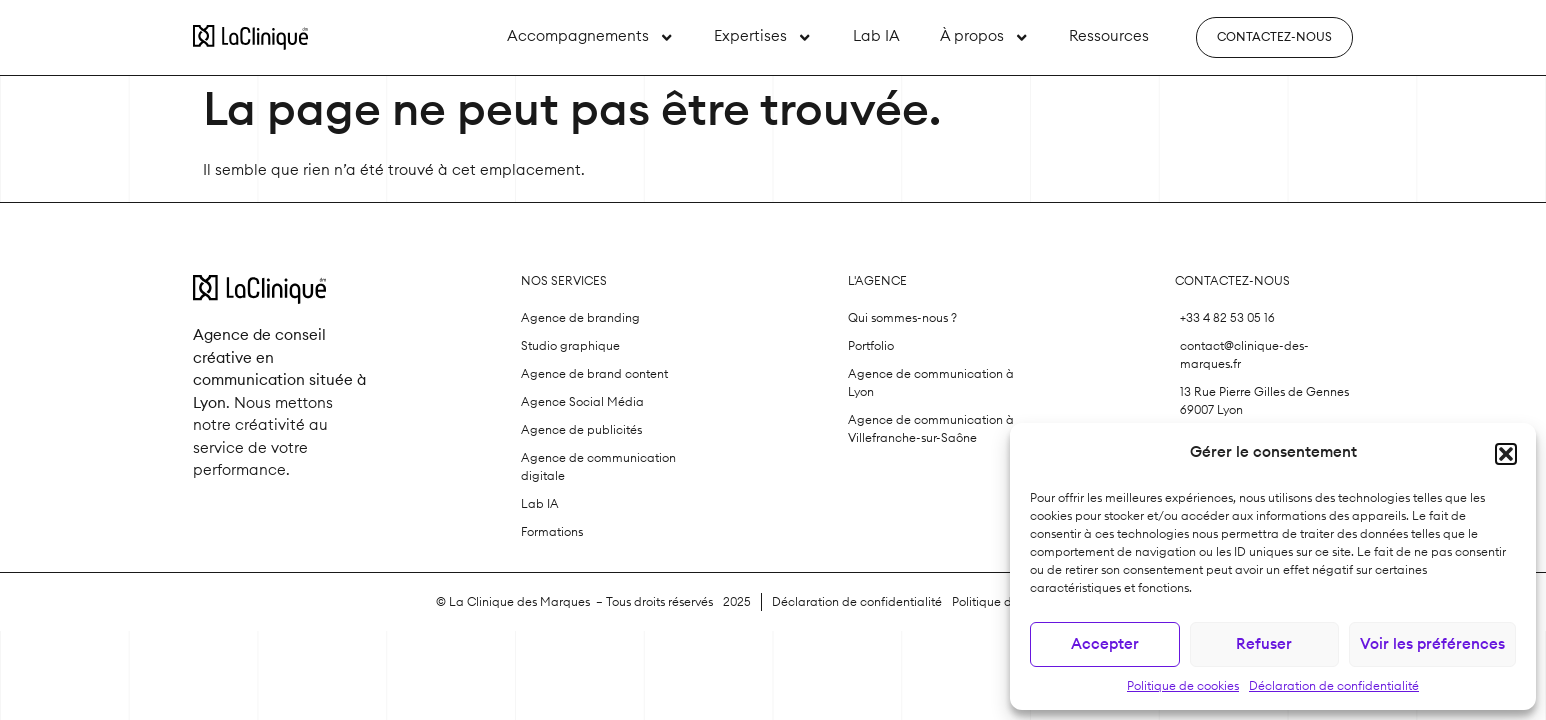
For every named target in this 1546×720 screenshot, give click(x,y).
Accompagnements (590, 37)
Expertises (763, 37)
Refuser (1264, 644)
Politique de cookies (1183, 686)
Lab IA (876, 36)
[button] (1506, 454)
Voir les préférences (1432, 644)
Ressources (1109, 36)
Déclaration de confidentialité (1334, 686)
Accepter (1105, 644)
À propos (984, 37)
